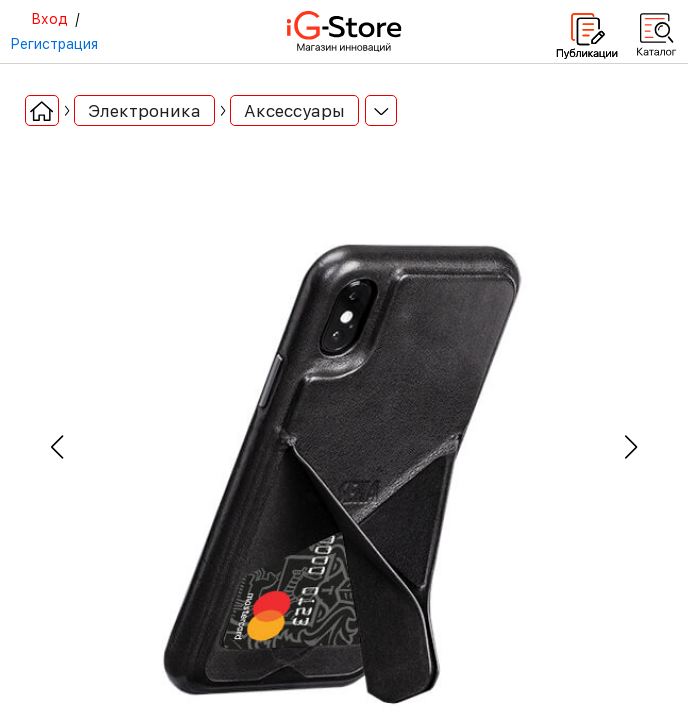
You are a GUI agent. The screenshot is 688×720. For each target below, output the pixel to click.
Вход (49, 19)
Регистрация (54, 44)
